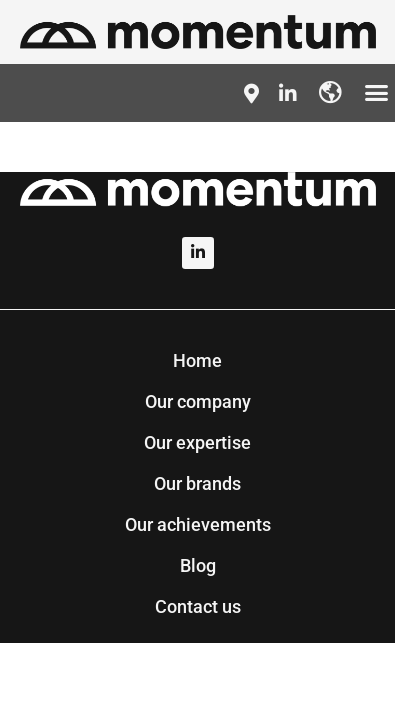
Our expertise (197, 442)
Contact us (198, 606)
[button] (377, 93)
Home (197, 360)
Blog (198, 565)
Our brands (197, 483)
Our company (198, 401)
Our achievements (198, 524)
